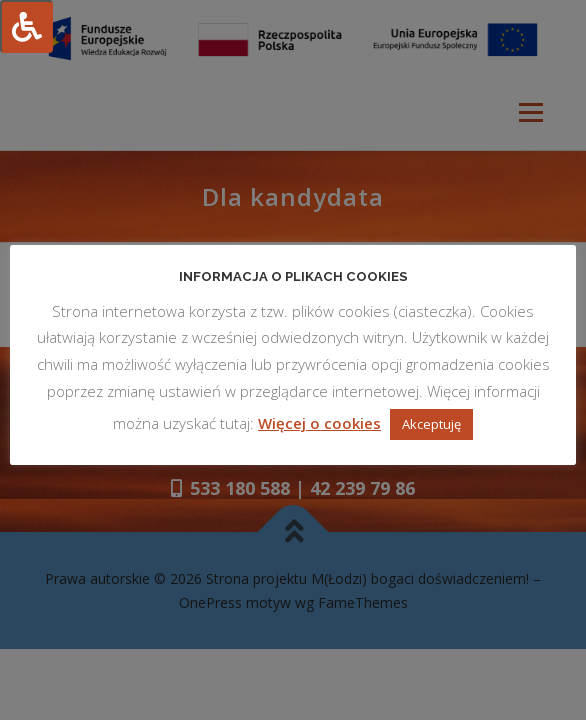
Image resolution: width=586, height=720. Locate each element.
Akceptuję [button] (431, 424)
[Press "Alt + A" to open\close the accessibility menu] (26, 26)
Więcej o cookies (319, 423)
